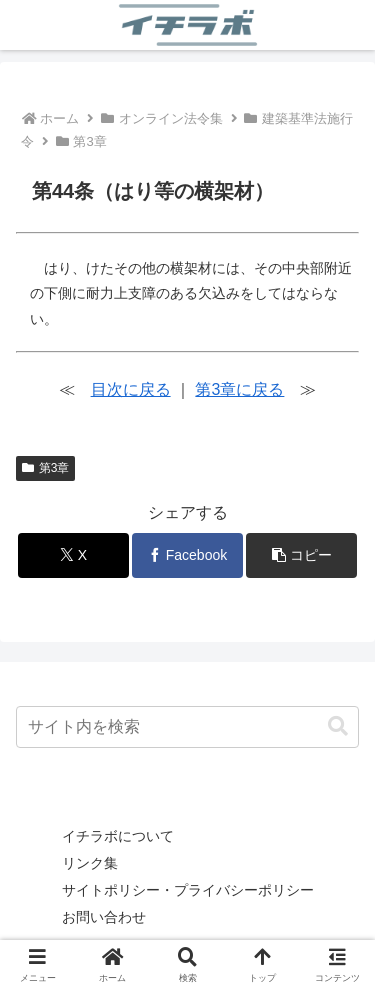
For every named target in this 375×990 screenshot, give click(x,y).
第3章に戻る (239, 389)
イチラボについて (118, 836)
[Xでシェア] (73, 555)
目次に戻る (131, 389)
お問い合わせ (104, 917)
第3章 (45, 468)
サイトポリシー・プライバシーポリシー (188, 890)
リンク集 (90, 863)
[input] (187, 727)
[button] (301, 555)
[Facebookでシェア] (187, 555)
